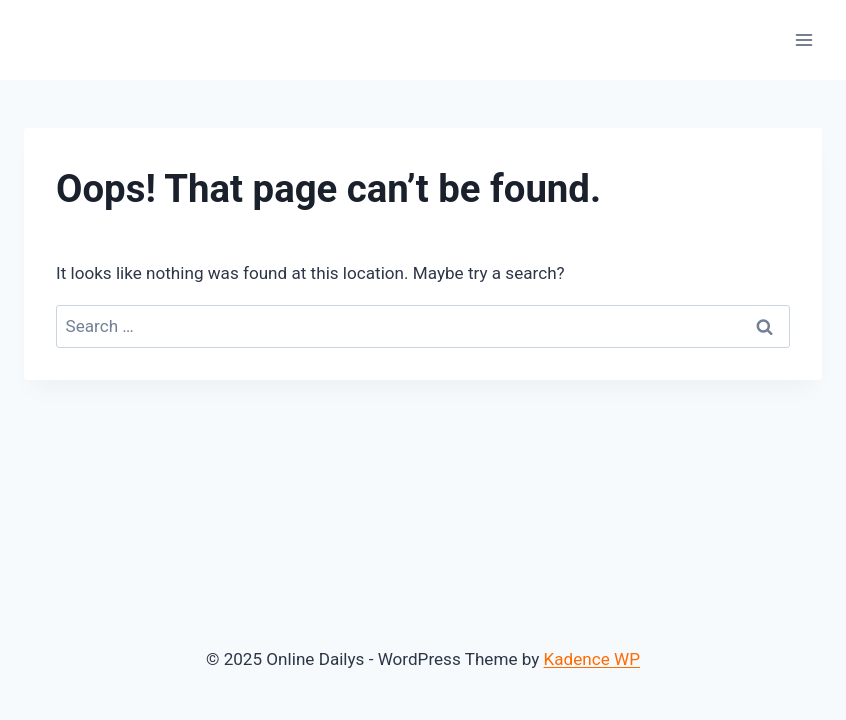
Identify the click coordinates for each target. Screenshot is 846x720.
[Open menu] (803, 39)
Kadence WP (592, 659)
